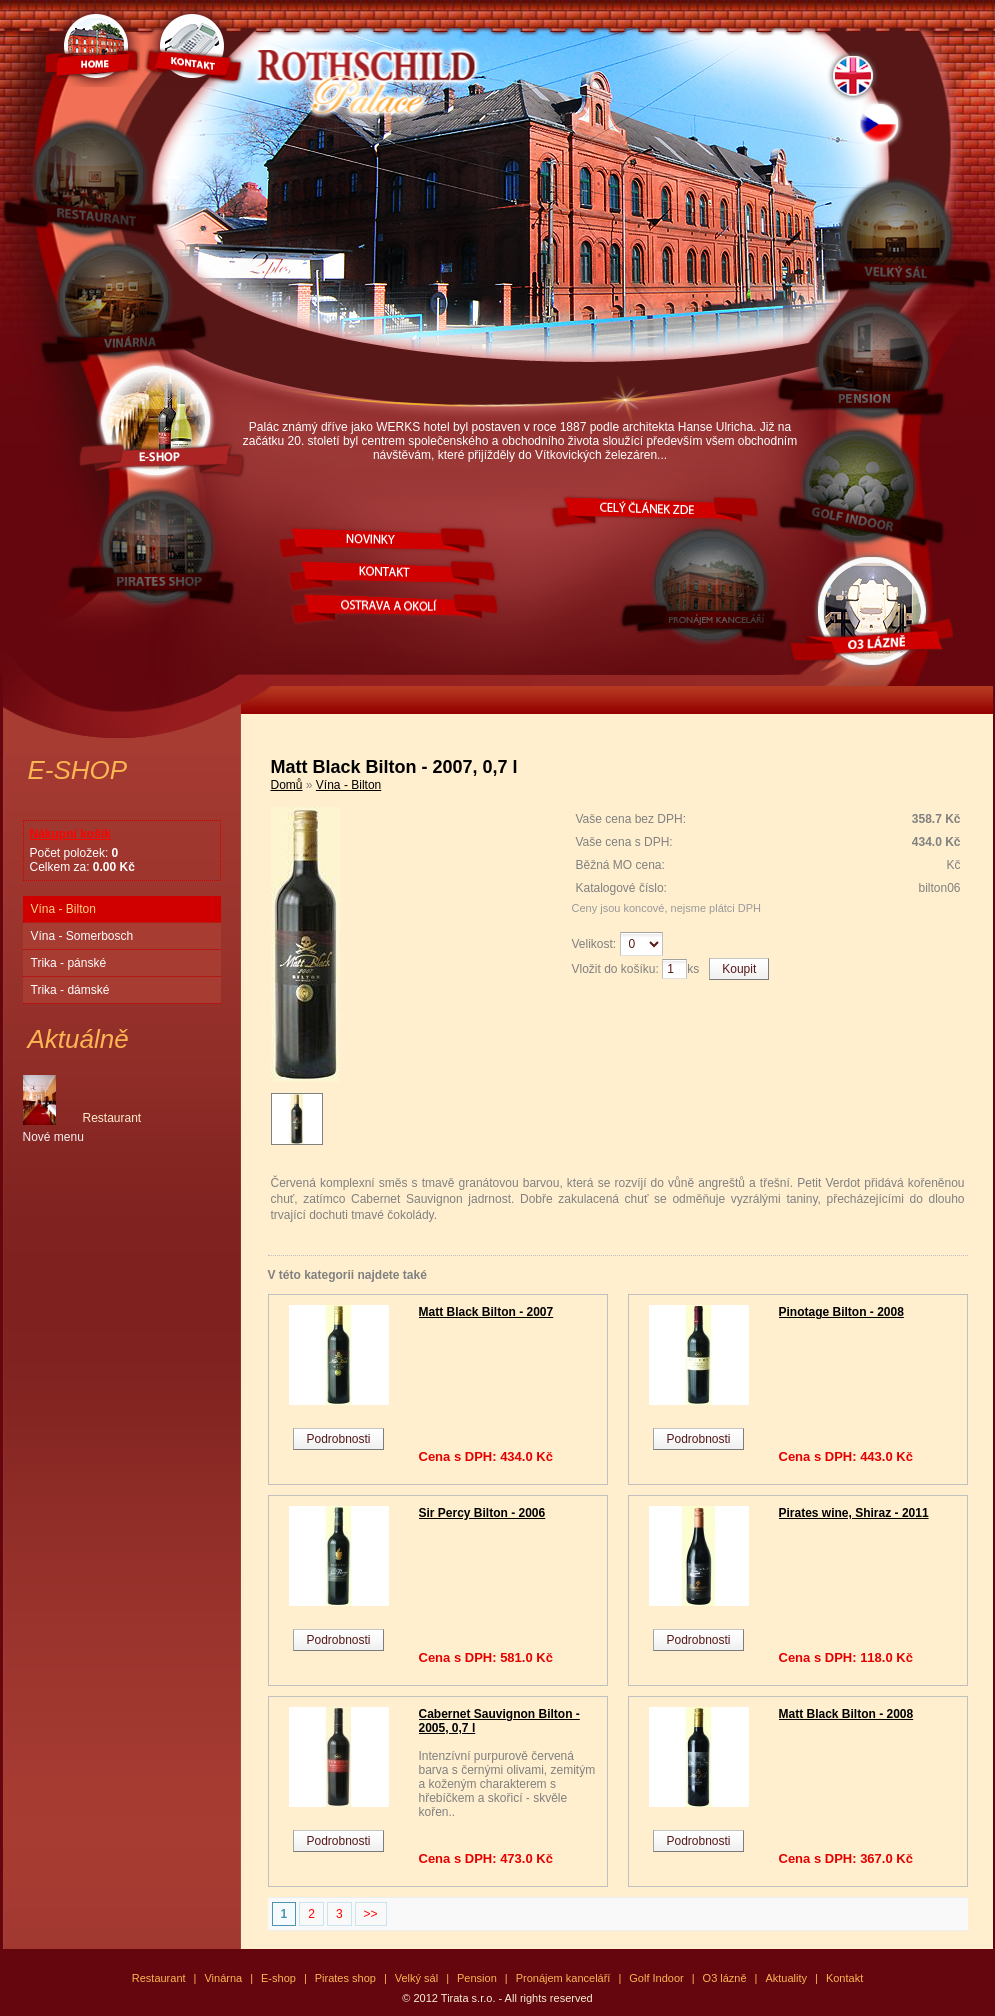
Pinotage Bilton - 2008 (841, 1312)
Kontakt (844, 1978)
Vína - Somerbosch (82, 936)
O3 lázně (725, 1978)
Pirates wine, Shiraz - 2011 (854, 1513)
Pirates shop (345, 1978)
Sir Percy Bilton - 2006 (482, 1513)
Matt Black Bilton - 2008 (846, 1714)
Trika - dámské (70, 990)
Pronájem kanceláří (563, 1978)
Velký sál (416, 1978)
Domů (287, 785)
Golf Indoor (656, 1978)
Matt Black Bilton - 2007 (486, 1312)
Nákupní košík (70, 834)
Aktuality (786, 1978)
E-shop (278, 1978)
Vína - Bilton (63, 909)
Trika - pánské (69, 963)
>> (371, 1914)
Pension (477, 1978)
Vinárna (223, 1978)
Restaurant (159, 1978)
